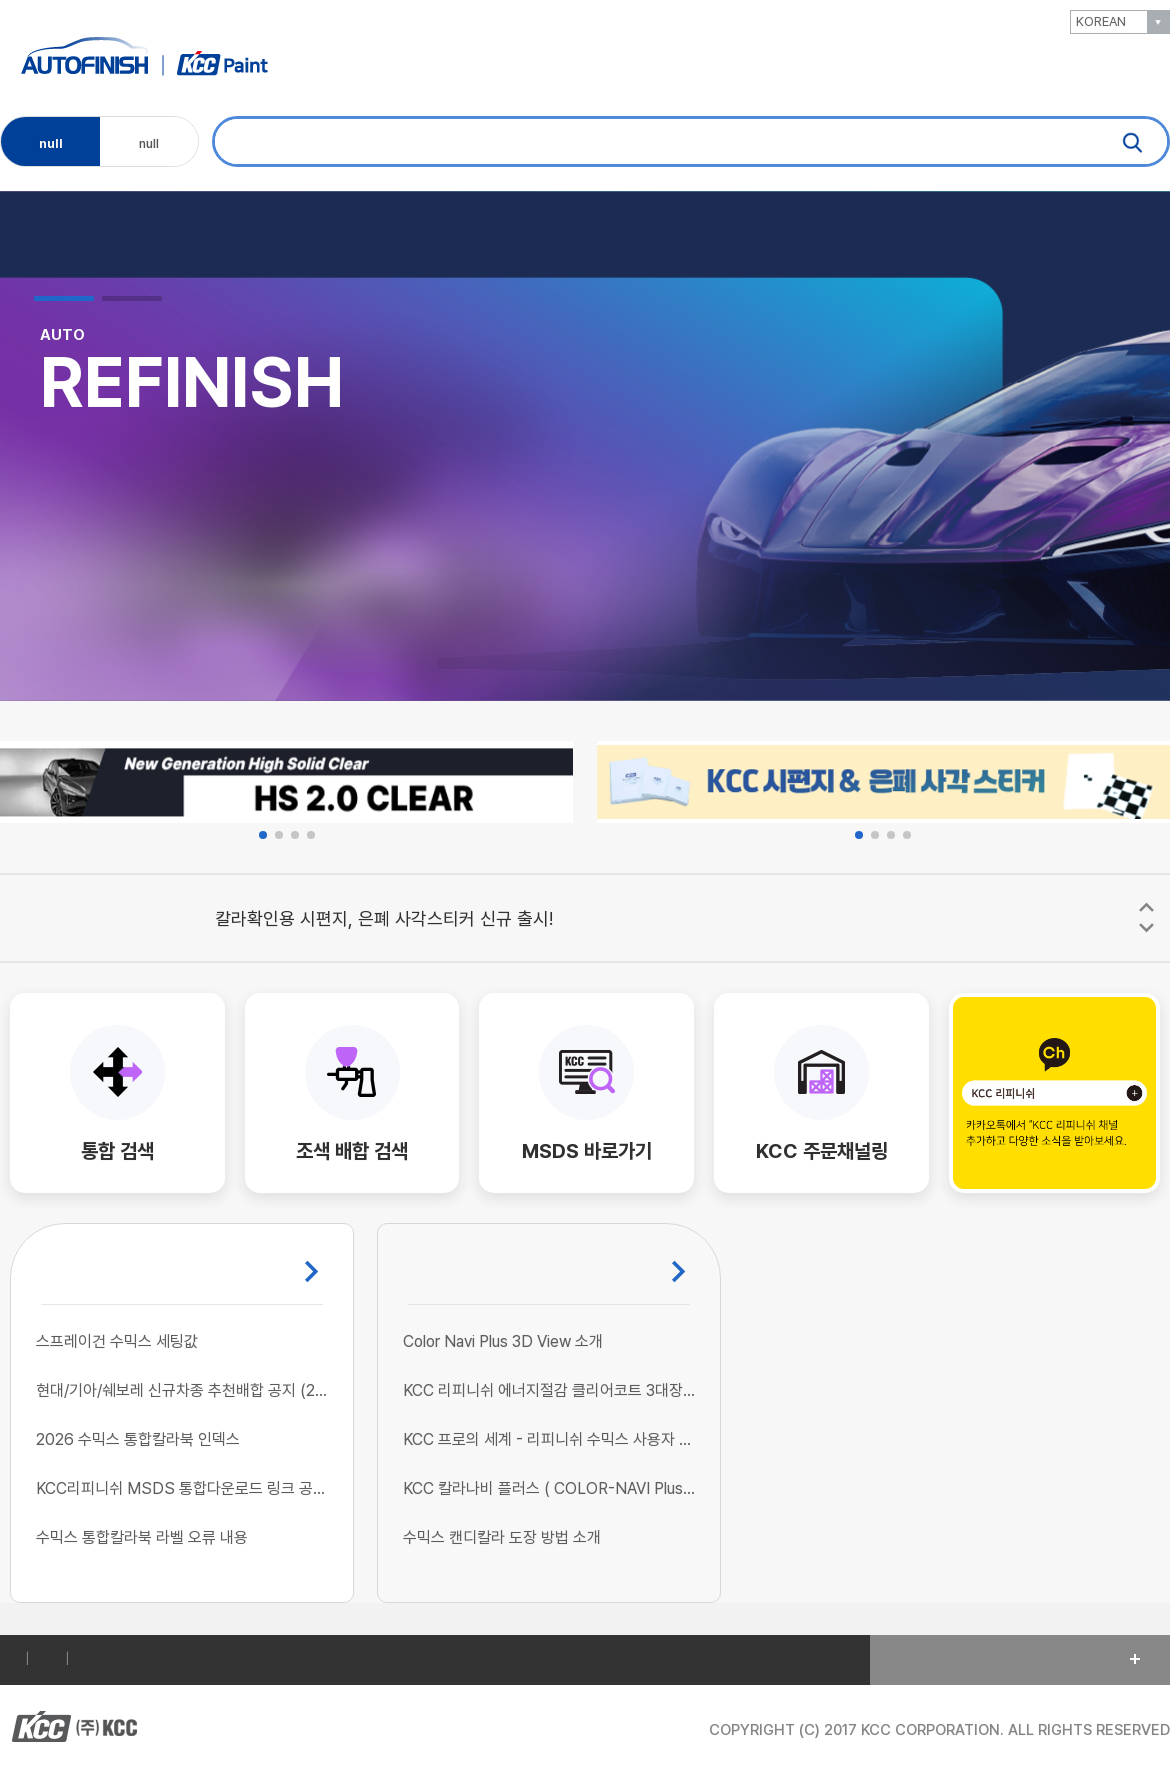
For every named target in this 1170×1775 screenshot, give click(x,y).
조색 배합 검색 (352, 1151)
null (51, 139)
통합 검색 (117, 1151)
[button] (64, 298)
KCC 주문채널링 (822, 1151)
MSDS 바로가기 (587, 1151)
